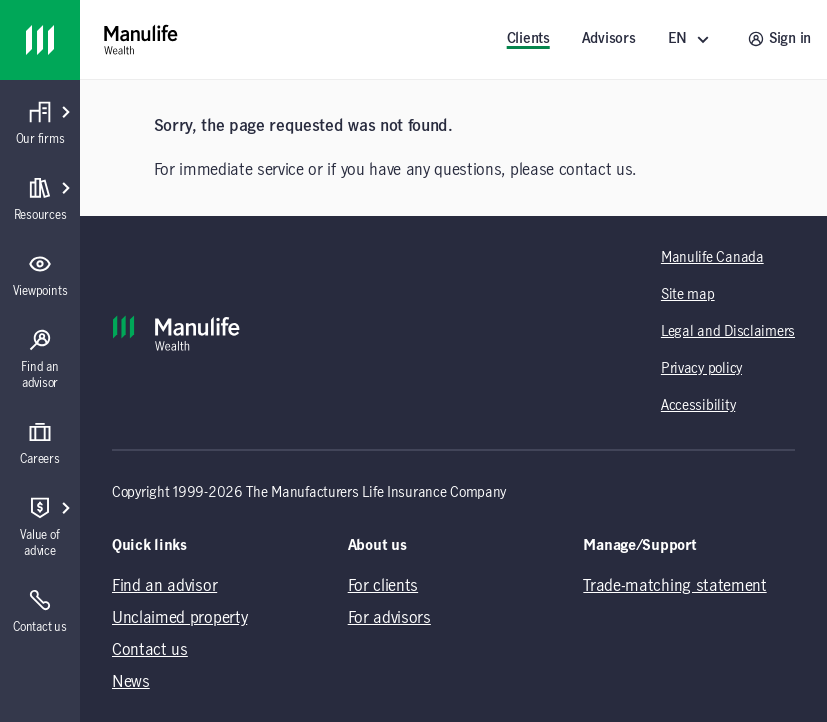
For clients (383, 586)
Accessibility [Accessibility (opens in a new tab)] (698, 406)
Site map (688, 295)
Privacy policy (701, 369)
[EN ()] (692, 39)
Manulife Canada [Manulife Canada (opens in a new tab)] (712, 258)
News (131, 682)
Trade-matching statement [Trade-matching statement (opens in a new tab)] (674, 586)
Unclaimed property (179, 618)
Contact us (150, 650)
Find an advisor (164, 586)
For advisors (389, 618)
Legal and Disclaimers (728, 332)
